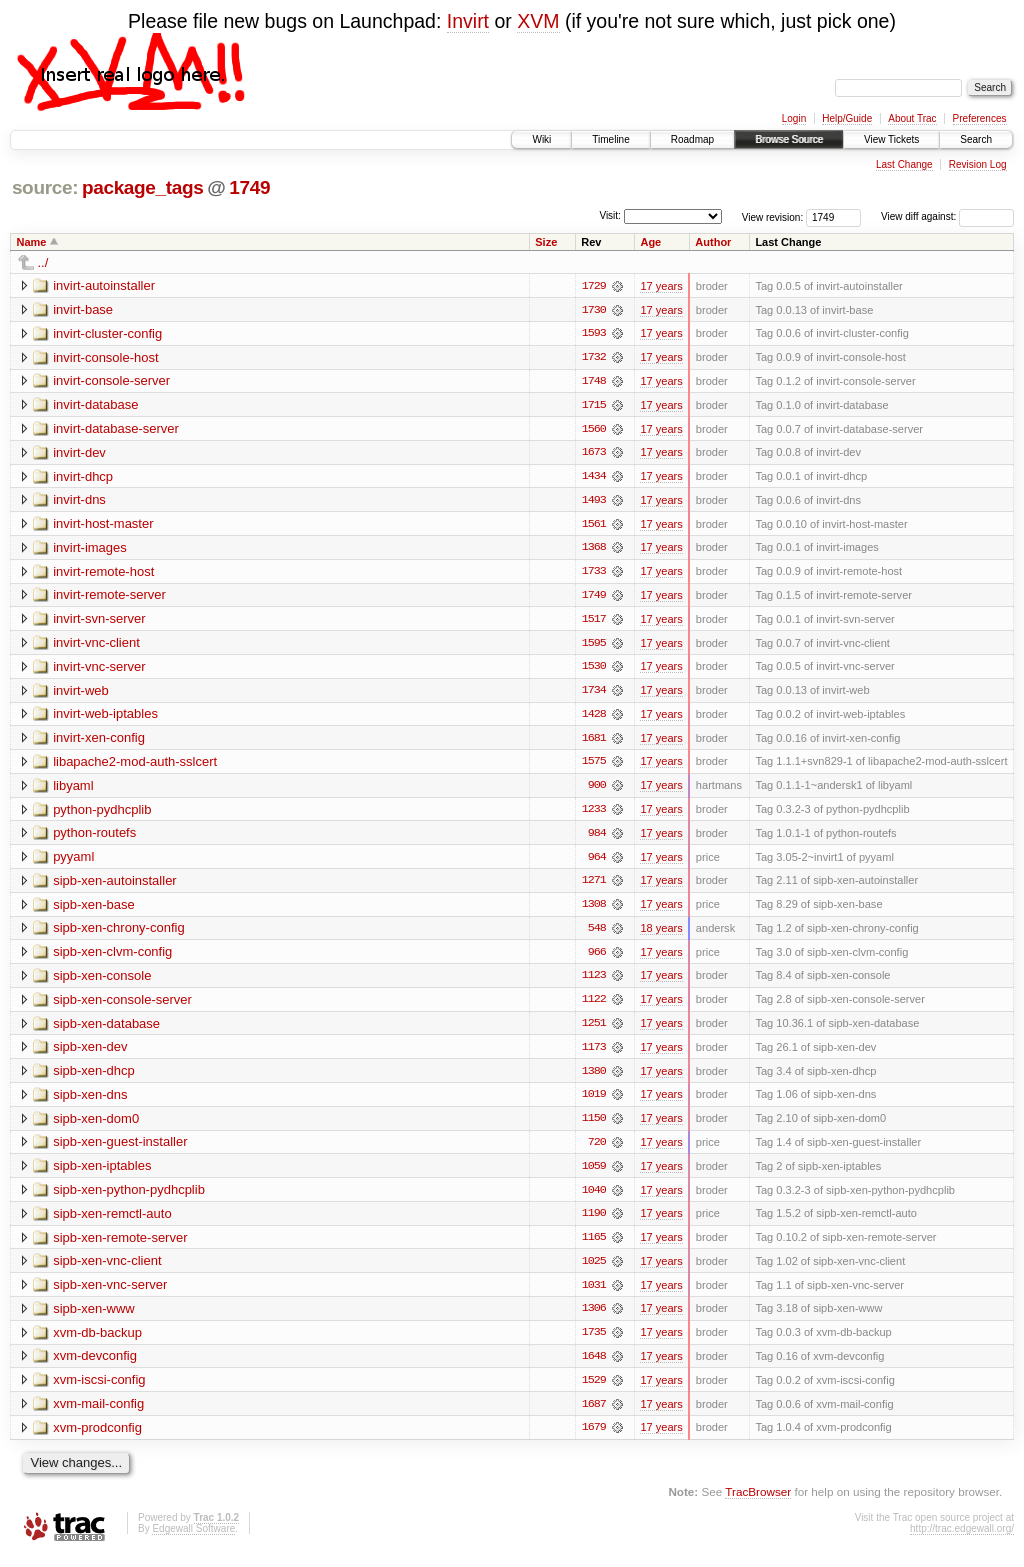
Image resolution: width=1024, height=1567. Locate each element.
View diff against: (947, 216)
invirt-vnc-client (96, 645)
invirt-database (95, 405)
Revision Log (978, 164)
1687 (594, 1414)
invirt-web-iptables (105, 717)
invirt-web (81, 693)
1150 (594, 1126)
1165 (594, 1246)
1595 (594, 646)
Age (650, 242)
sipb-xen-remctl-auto (112, 1221)
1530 (594, 670)
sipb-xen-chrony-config (119, 933)
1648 (594, 1366)
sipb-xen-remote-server (120, 1245)
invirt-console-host (106, 357)
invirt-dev (79, 453)
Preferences (980, 118)
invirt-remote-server (109, 597)
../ (43, 262)
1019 (594, 1102)
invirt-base (83, 309)
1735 (594, 1342)
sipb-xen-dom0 (96, 1125)
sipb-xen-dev (90, 1053)
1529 (594, 1390)
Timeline (610, 139)
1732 (594, 358)
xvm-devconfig (95, 1365)
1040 (594, 1198)
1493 (594, 502)
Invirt (468, 21)
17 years (661, 286)
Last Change (904, 164)
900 (597, 790)
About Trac (912, 118)
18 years (661, 934)
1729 (594, 286)
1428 (594, 718)
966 (597, 958)
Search (976, 139)
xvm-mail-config (98, 1413)
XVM (538, 21)
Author (713, 242)
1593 (594, 334)
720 (597, 1150)
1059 (594, 1174)
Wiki (541, 139)
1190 (594, 1222)
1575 (594, 766)
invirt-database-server (116, 429)
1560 (594, 430)
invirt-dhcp (83, 477)
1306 (594, 1318)
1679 (594, 1438)
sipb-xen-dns (90, 1101)
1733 (594, 574)
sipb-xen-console (102, 981)
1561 (594, 526)
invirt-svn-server (99, 621)
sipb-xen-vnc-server (110, 1293)
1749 (249, 187)
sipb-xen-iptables (102, 1173)
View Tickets (891, 139)
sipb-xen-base (94, 909)
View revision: (773, 216)
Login (794, 118)
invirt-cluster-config (107, 333)
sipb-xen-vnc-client (107, 1269)
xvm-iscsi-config (99, 1389)
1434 (594, 478)
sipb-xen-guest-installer (120, 1149)
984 (597, 838)
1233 (594, 814)
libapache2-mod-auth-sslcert (135, 765)
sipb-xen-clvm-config (112, 957)
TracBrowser (758, 1502)
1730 (594, 310)
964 (597, 862)
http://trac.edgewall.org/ (962, 1539)
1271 (594, 886)
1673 (594, 454)
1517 (594, 622)
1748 (594, 382)
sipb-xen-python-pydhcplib (129, 1197)
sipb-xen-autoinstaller (115, 885)
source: (45, 187)
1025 (594, 1270)
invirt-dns (79, 501)
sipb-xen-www (94, 1317)
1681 (594, 742)
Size (546, 242)
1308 (594, 910)
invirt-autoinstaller (104, 285)
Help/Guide (847, 118)
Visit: (610, 215)
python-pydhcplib (102, 813)
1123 (594, 982)
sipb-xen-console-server (122, 1005)
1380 (594, 1078)
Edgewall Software (193, 1539)
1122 (594, 1006)
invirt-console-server (111, 381)
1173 (594, 1054)
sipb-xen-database (106, 1029)
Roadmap (692, 139)
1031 (594, 1294)
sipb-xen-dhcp (94, 1077)
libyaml (73, 789)
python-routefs (94, 837)
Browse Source (789, 139)
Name (32, 242)
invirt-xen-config (99, 741)
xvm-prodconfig (97, 1437)
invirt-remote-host (103, 573)
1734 (594, 694)
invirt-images (90, 549)
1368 (594, 550)
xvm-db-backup (97, 1341)
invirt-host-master (103, 525)
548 (597, 934)
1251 (594, 1030)
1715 (594, 406)
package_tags (143, 187)
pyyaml (73, 861)
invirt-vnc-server (99, 669)
